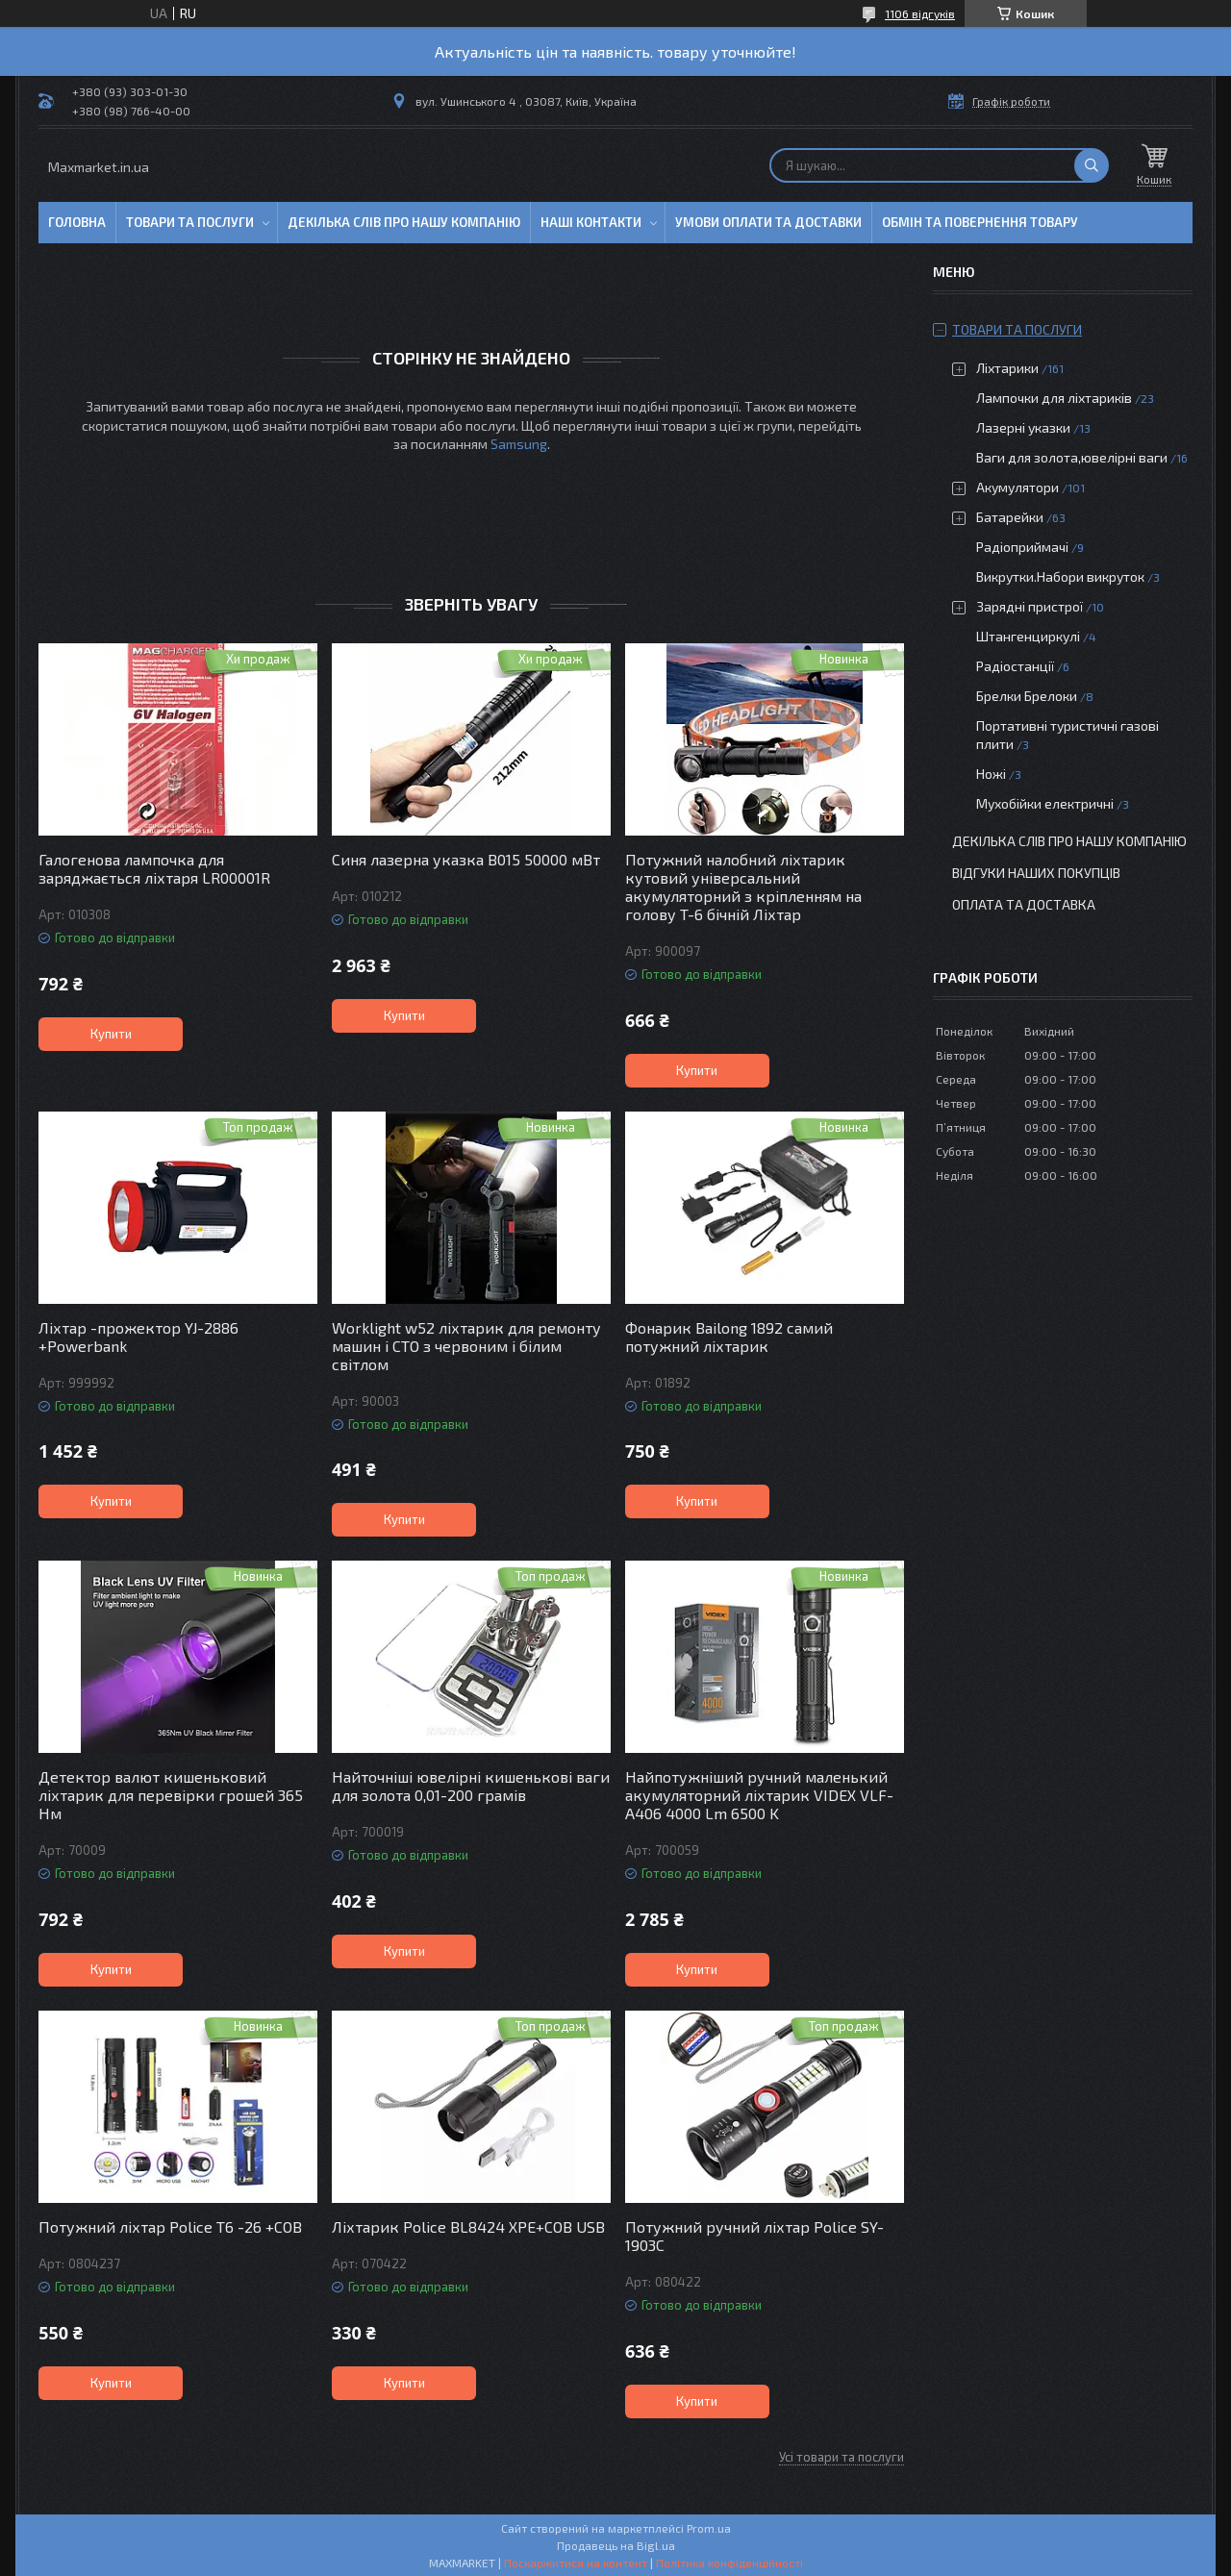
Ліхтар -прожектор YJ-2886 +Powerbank (138, 1336)
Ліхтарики (1007, 368)
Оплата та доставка (1023, 904)
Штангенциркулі (1028, 636)
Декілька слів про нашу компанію (404, 222)
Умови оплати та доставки (768, 222)
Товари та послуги (190, 222)
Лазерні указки (1023, 427)
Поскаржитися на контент (575, 2562)
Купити (111, 1033)
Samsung (518, 444)
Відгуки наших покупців (1036, 872)
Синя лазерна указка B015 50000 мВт (466, 859)
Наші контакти (590, 222)
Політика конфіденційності (729, 2562)
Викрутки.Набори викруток (1060, 576)
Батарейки (1009, 517)
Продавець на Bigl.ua (616, 2545)
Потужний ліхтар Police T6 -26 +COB (170, 2226)
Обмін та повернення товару (980, 222)
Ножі (991, 773)
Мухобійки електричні (1045, 803)
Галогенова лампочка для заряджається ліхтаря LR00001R (154, 868)
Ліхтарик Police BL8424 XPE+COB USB (468, 2226)
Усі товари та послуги (841, 2456)
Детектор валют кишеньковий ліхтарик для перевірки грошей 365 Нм (170, 1794)
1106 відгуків (920, 13)
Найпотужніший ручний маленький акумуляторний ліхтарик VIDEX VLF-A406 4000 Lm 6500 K (759, 1794)
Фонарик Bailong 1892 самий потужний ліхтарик (729, 1336)
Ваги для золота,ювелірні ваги (1072, 457)
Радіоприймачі (1022, 546)
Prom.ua (709, 2528)
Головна (77, 222)
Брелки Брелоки (1026, 696)
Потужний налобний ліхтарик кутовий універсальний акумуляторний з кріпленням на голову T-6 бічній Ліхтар (743, 886)
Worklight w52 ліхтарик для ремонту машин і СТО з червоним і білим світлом (466, 1345)
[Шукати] (1091, 165)
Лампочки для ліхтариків (1054, 397)
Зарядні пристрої (1029, 606)
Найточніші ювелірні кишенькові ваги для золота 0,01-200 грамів (471, 1785)
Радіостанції (1015, 666)
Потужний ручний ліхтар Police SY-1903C (754, 2235)
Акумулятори (1017, 487)
